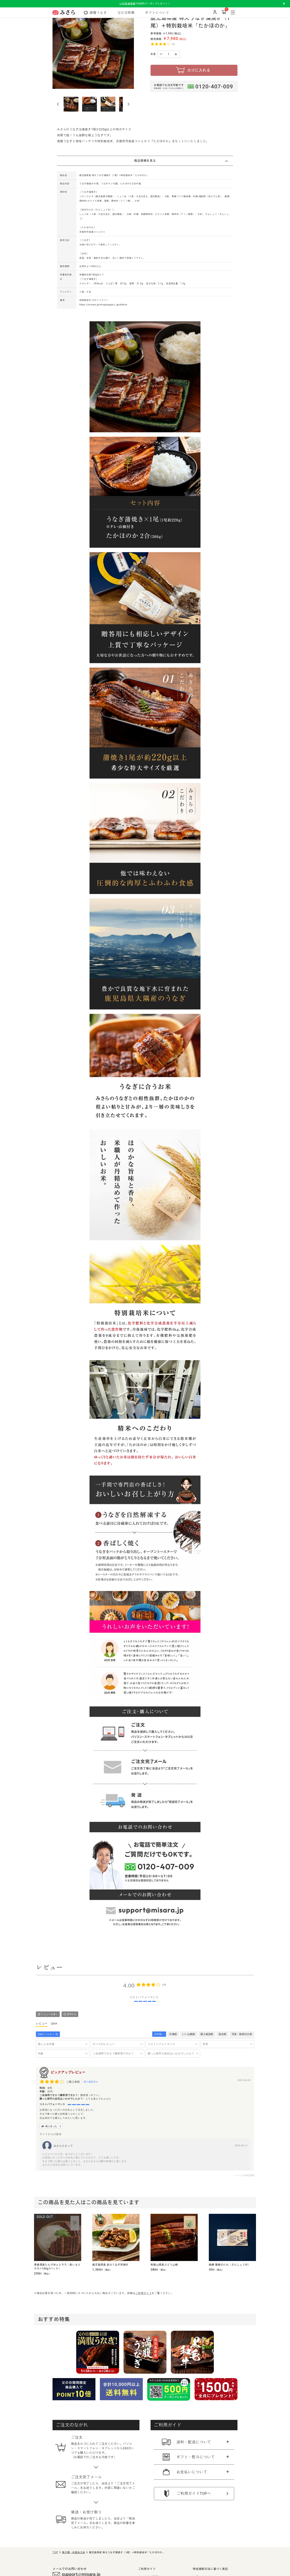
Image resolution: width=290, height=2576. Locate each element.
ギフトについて (157, 12)
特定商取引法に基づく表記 (210, 2569)
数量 (153, 54)
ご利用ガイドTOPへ (194, 2493)
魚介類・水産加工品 (73, 2552)
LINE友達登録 (127, 3)
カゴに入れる (198, 70)
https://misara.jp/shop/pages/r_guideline (103, 304)
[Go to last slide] (58, 104)
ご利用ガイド (143, 2293)
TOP (55, 2552)
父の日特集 (126, 12)
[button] (71, 104)
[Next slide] (128, 104)
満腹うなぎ (98, 12)
